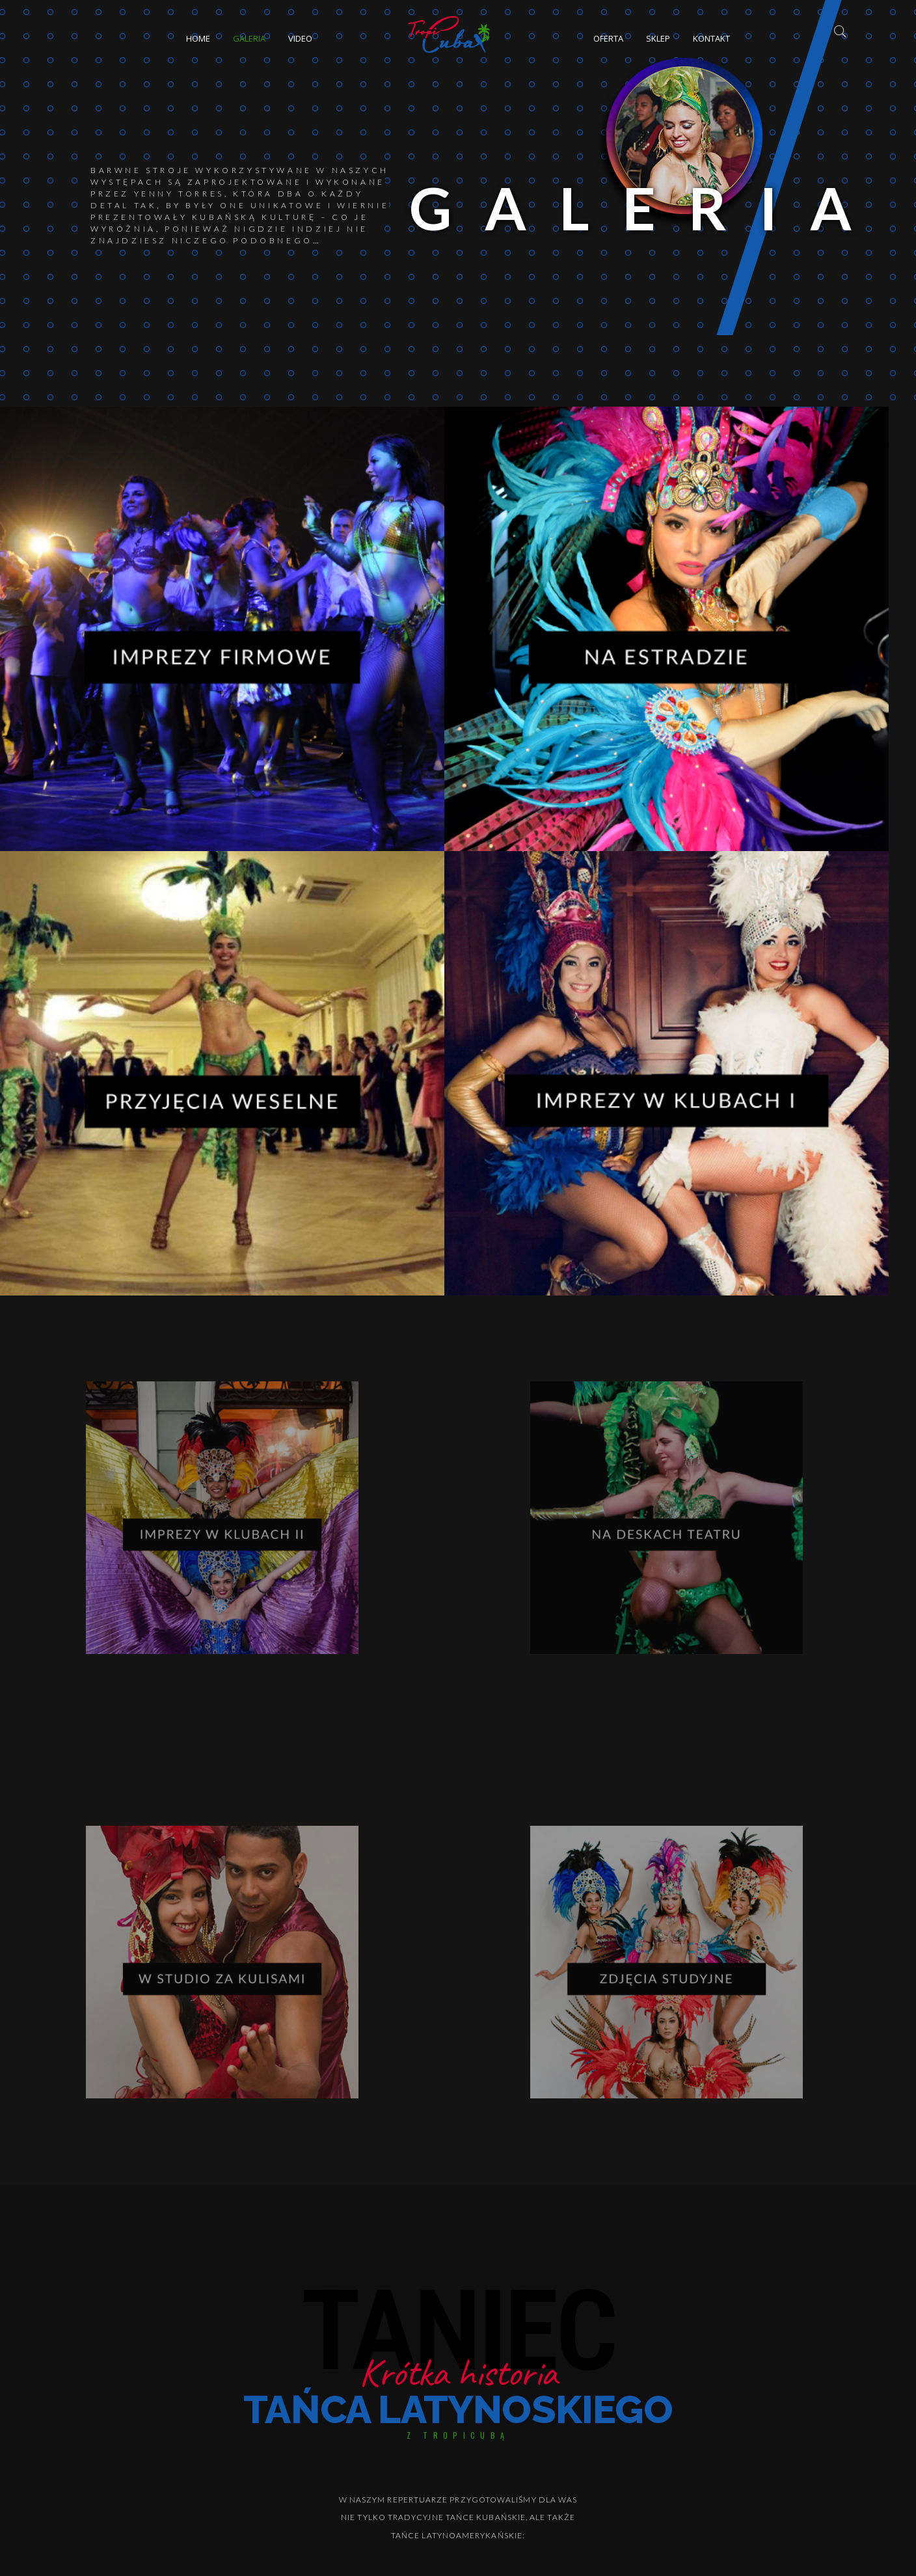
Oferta (608, 38)
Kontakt (711, 38)
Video (300, 38)
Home (198, 38)
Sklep (658, 38)
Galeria (249, 38)
